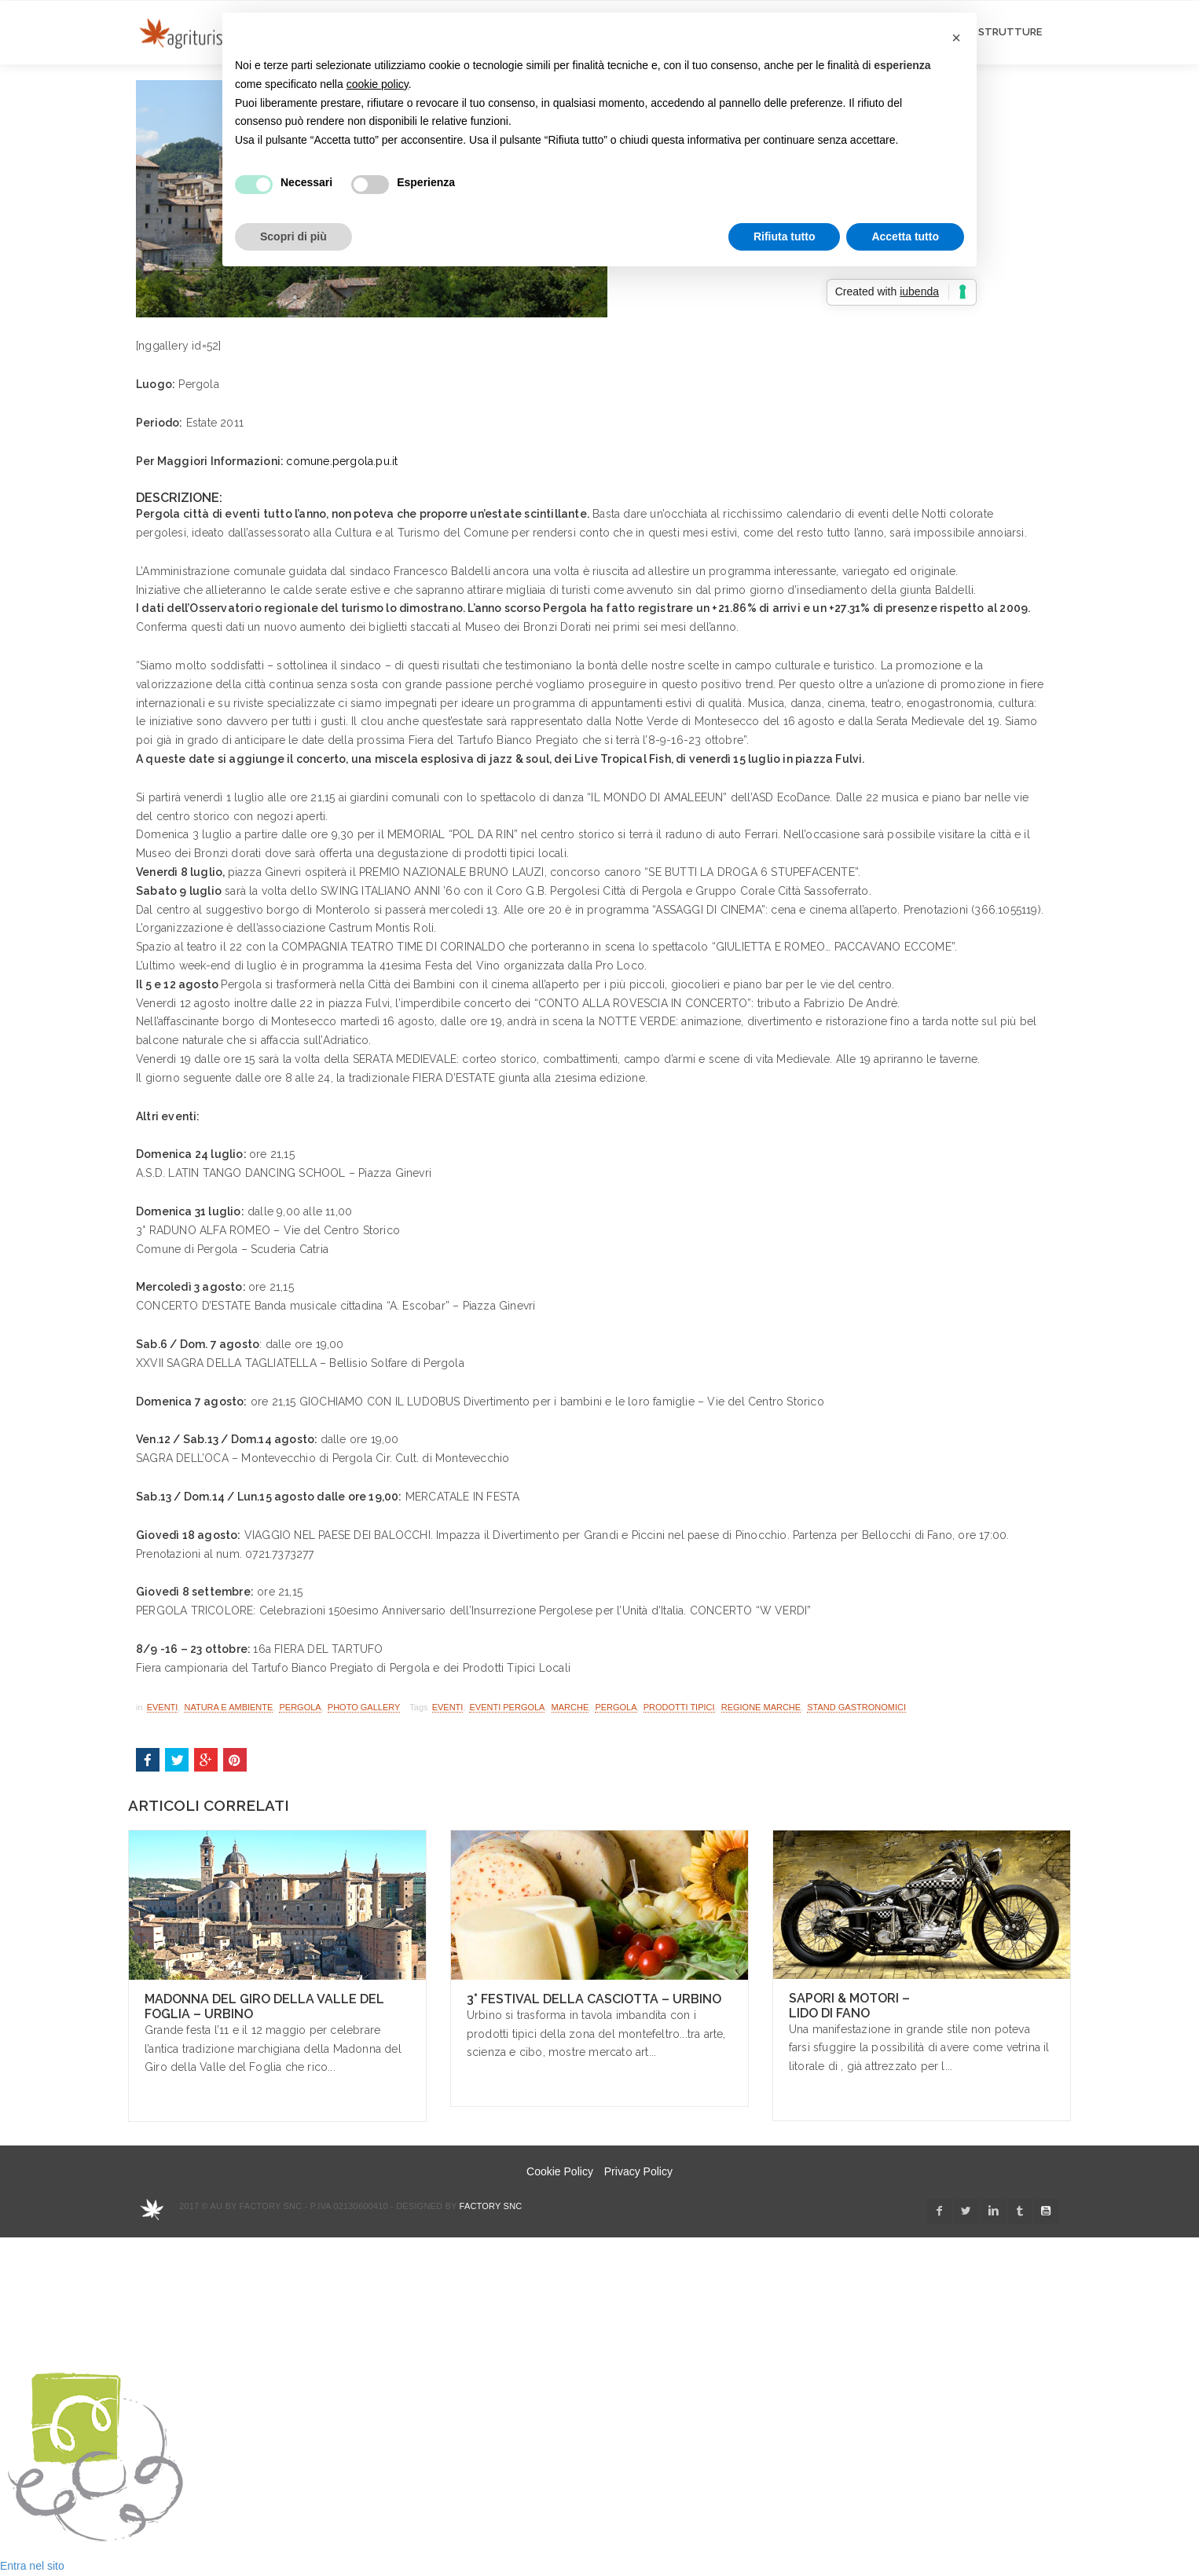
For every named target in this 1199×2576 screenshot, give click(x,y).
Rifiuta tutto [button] (785, 236)
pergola (615, 1707)
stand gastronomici (856, 1707)
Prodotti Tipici (679, 1707)
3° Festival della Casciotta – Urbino (594, 1999)
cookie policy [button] (377, 84)
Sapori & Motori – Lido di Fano (849, 2006)
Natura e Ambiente (228, 1707)
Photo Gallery (364, 1707)
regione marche (761, 1707)
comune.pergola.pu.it (342, 461)
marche (570, 1707)
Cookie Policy (559, 2171)
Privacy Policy (638, 2171)
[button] (956, 37)
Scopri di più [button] (293, 236)
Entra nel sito (32, 2566)
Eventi (162, 1707)
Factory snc (491, 2206)
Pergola (300, 1707)
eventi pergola (506, 1707)
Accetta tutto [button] (905, 236)
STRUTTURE (1010, 32)
